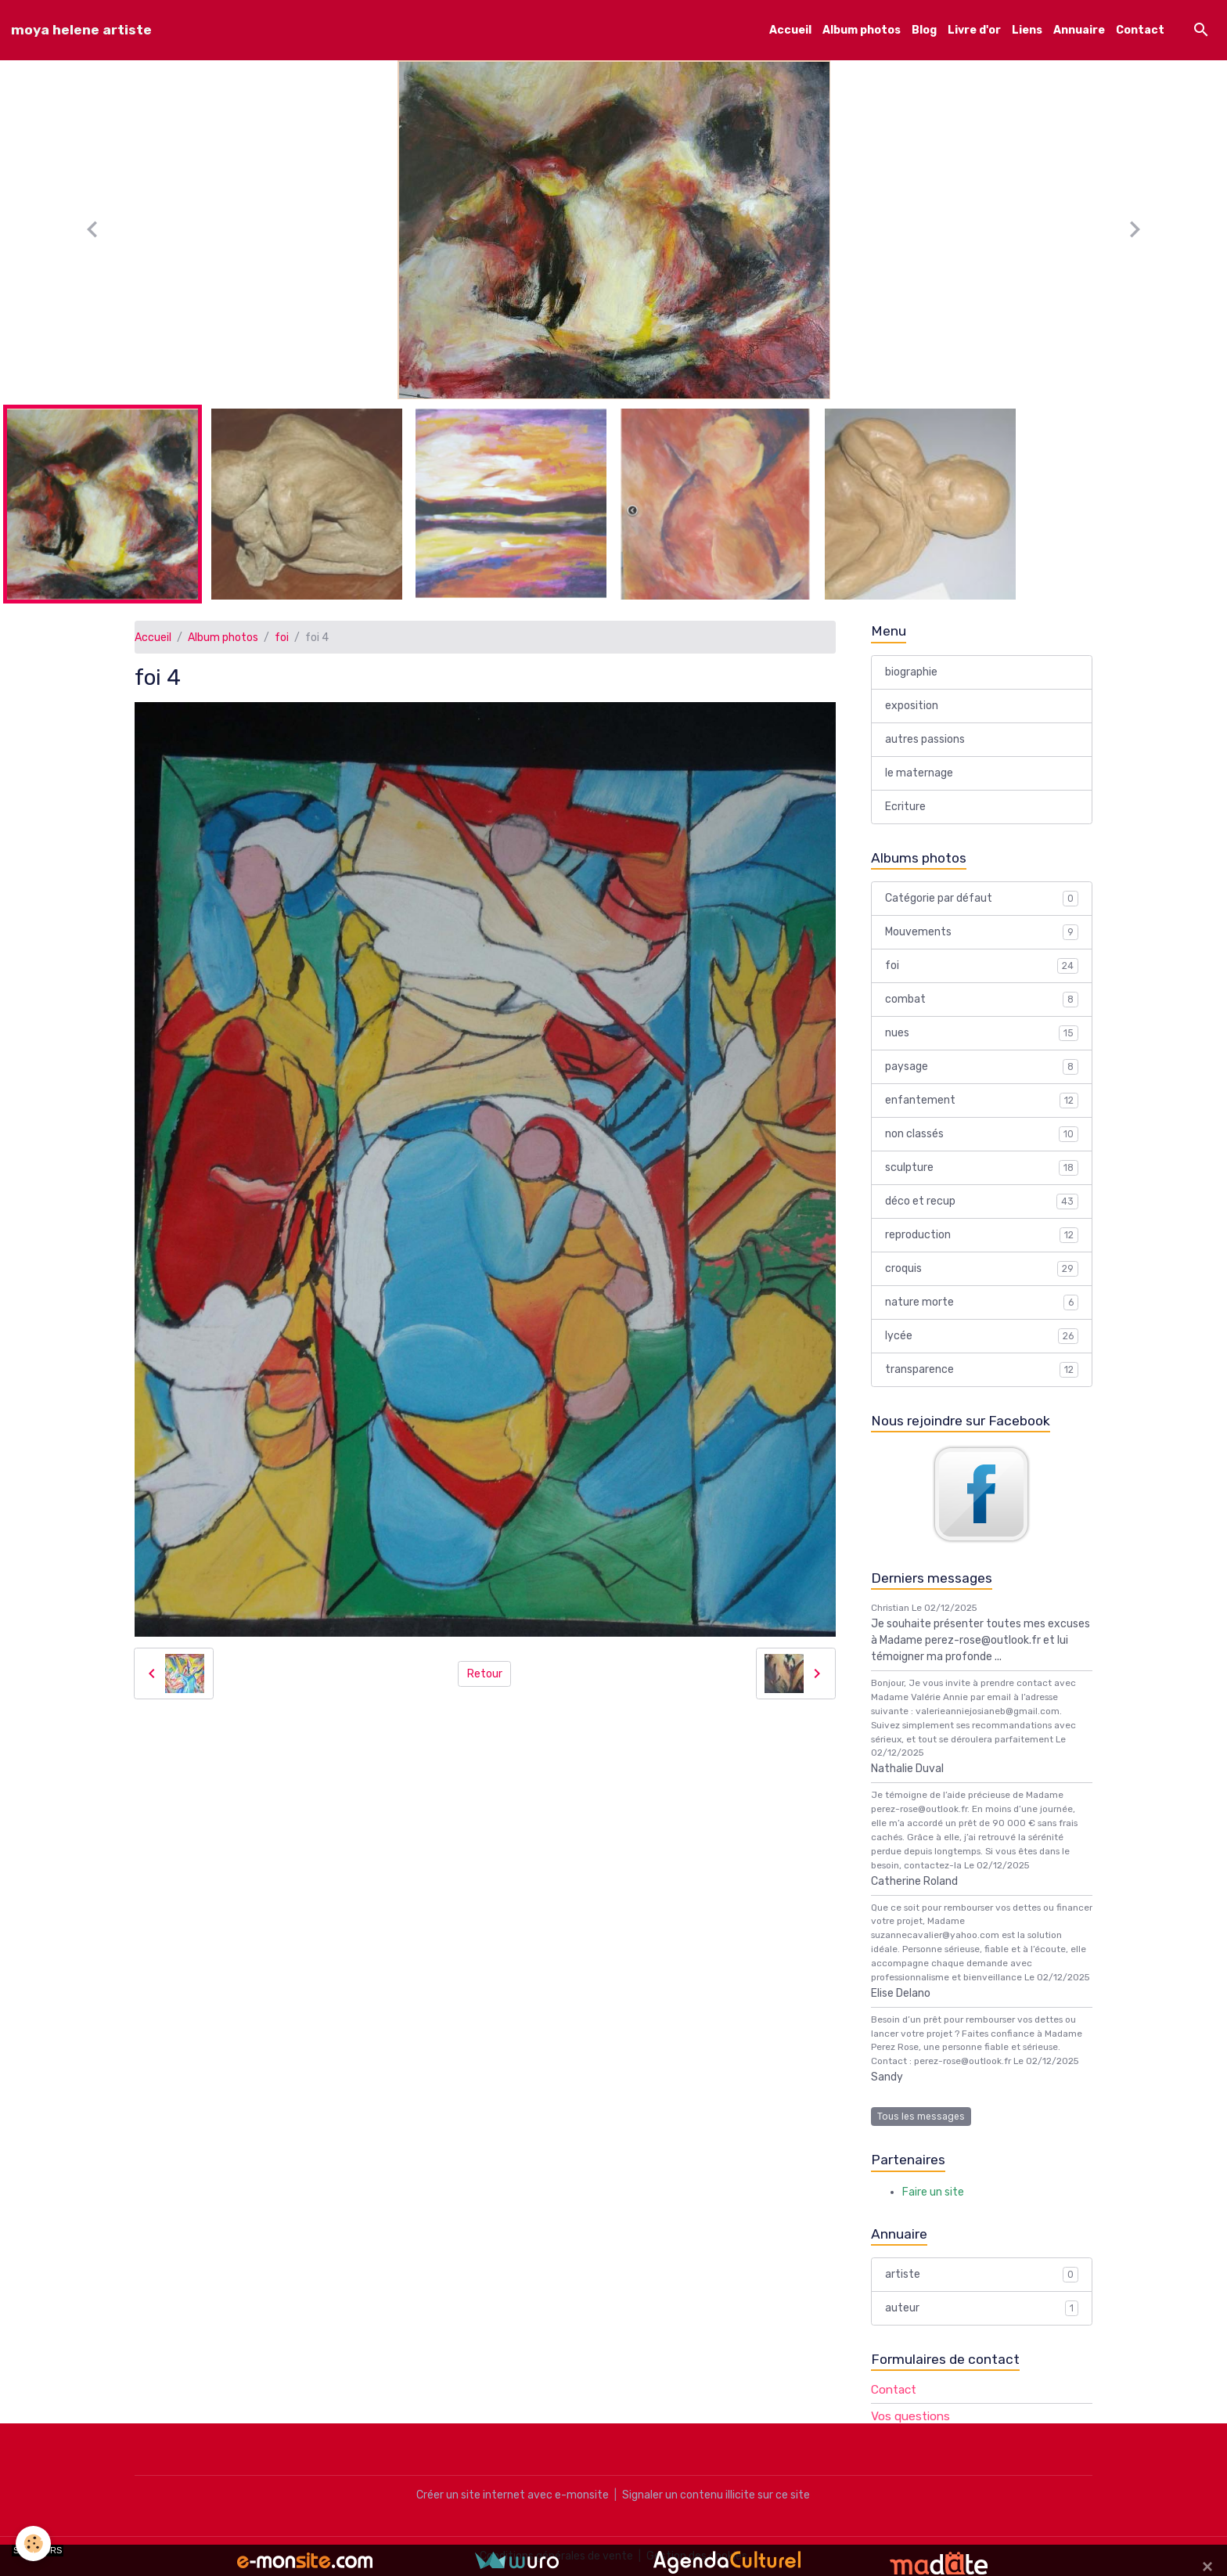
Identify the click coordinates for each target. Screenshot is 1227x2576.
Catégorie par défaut (981, 898)
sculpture (981, 1168)
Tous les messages (921, 2116)
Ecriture (905, 806)
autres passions (925, 739)
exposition (911, 705)
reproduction (981, 1235)
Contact (1140, 30)
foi (282, 637)
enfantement (981, 1100)
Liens (1027, 30)
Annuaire (1079, 30)
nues (981, 1033)
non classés (981, 1134)
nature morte (981, 1302)
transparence (981, 1370)
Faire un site (933, 2192)
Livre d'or (974, 30)
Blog (924, 30)
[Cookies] (33, 2543)
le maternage (919, 773)
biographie (911, 672)
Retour (484, 1674)
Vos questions (910, 2416)
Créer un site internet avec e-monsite (512, 2495)
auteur (981, 2308)
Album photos (861, 30)
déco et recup (981, 1201)
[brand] (81, 30)
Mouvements (981, 932)
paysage (981, 1067)
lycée (981, 1336)
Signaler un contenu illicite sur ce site (716, 2495)
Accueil (790, 30)
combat (981, 999)
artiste (981, 2274)
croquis (981, 1269)
